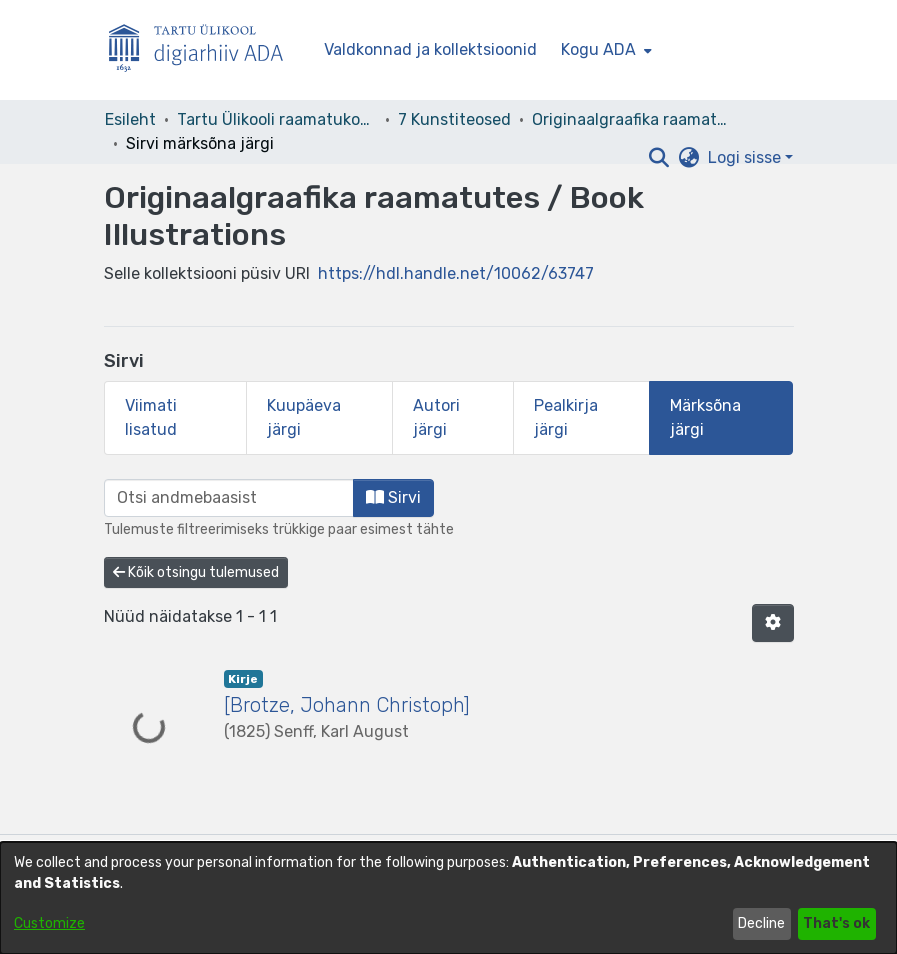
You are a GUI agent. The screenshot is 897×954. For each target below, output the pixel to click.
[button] (659, 158)
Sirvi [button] (393, 497)
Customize (49, 923)
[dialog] (448, 898)
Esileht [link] (130, 119)
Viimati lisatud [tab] (151, 417)
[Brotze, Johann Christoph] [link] (347, 705)
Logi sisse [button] (746, 157)
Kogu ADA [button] (598, 49)
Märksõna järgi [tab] (705, 417)
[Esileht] (204, 50)
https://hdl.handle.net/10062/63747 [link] (456, 273)
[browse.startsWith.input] (229, 498)
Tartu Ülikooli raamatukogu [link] (277, 119)
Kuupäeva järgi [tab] (304, 417)
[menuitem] (604, 50)
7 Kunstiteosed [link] (454, 119)
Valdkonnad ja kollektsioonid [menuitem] (430, 49)
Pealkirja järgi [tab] (566, 417)
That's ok (836, 923)
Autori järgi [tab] (436, 417)
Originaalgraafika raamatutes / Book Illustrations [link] (632, 119)
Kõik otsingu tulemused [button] (196, 572)
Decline (761, 923)
